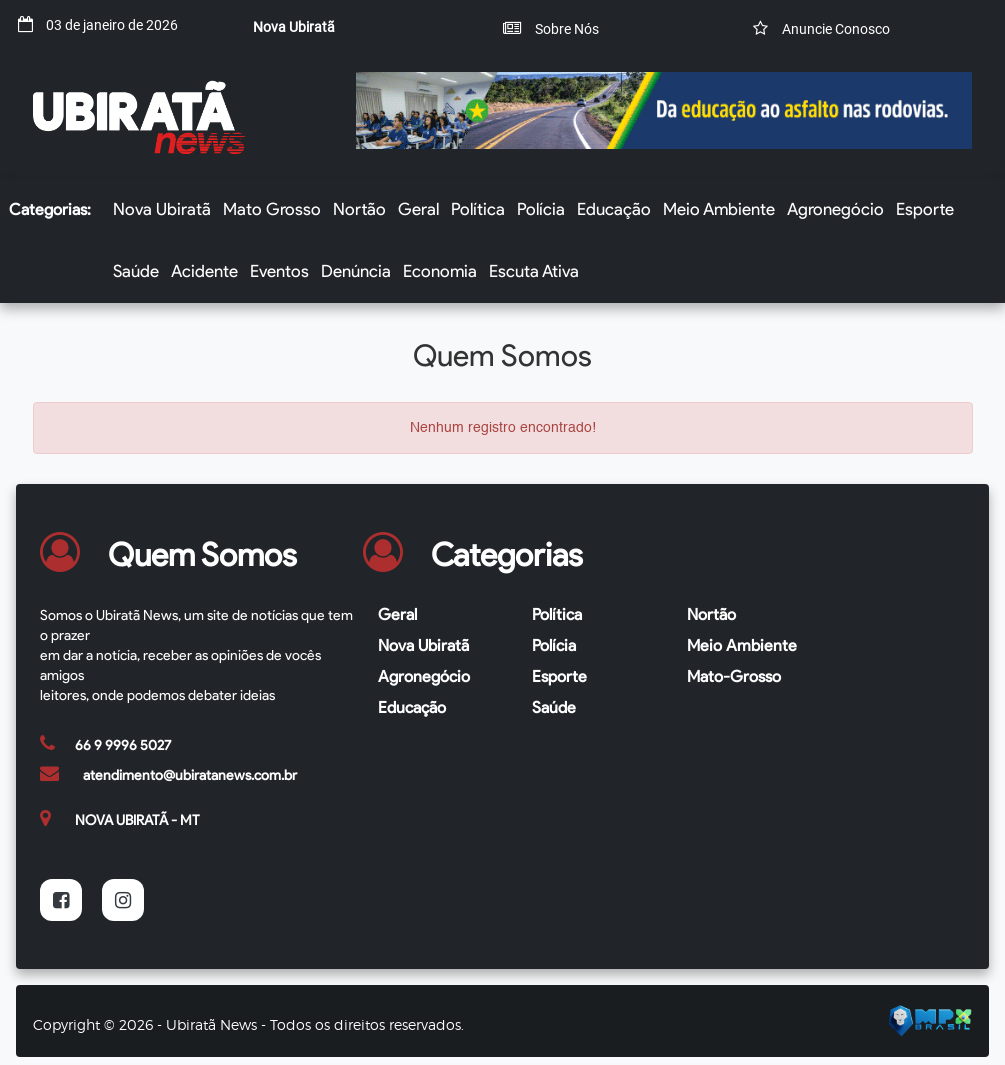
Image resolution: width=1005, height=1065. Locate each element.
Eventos (279, 271)
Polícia (541, 209)
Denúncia (356, 271)
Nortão (359, 209)
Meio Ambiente (719, 209)
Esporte (925, 209)
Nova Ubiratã (162, 209)
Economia (440, 271)
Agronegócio (835, 209)
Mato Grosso (272, 209)
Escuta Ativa (534, 271)
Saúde (136, 271)
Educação (614, 209)
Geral (418, 209)
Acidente (204, 271)
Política (478, 209)
